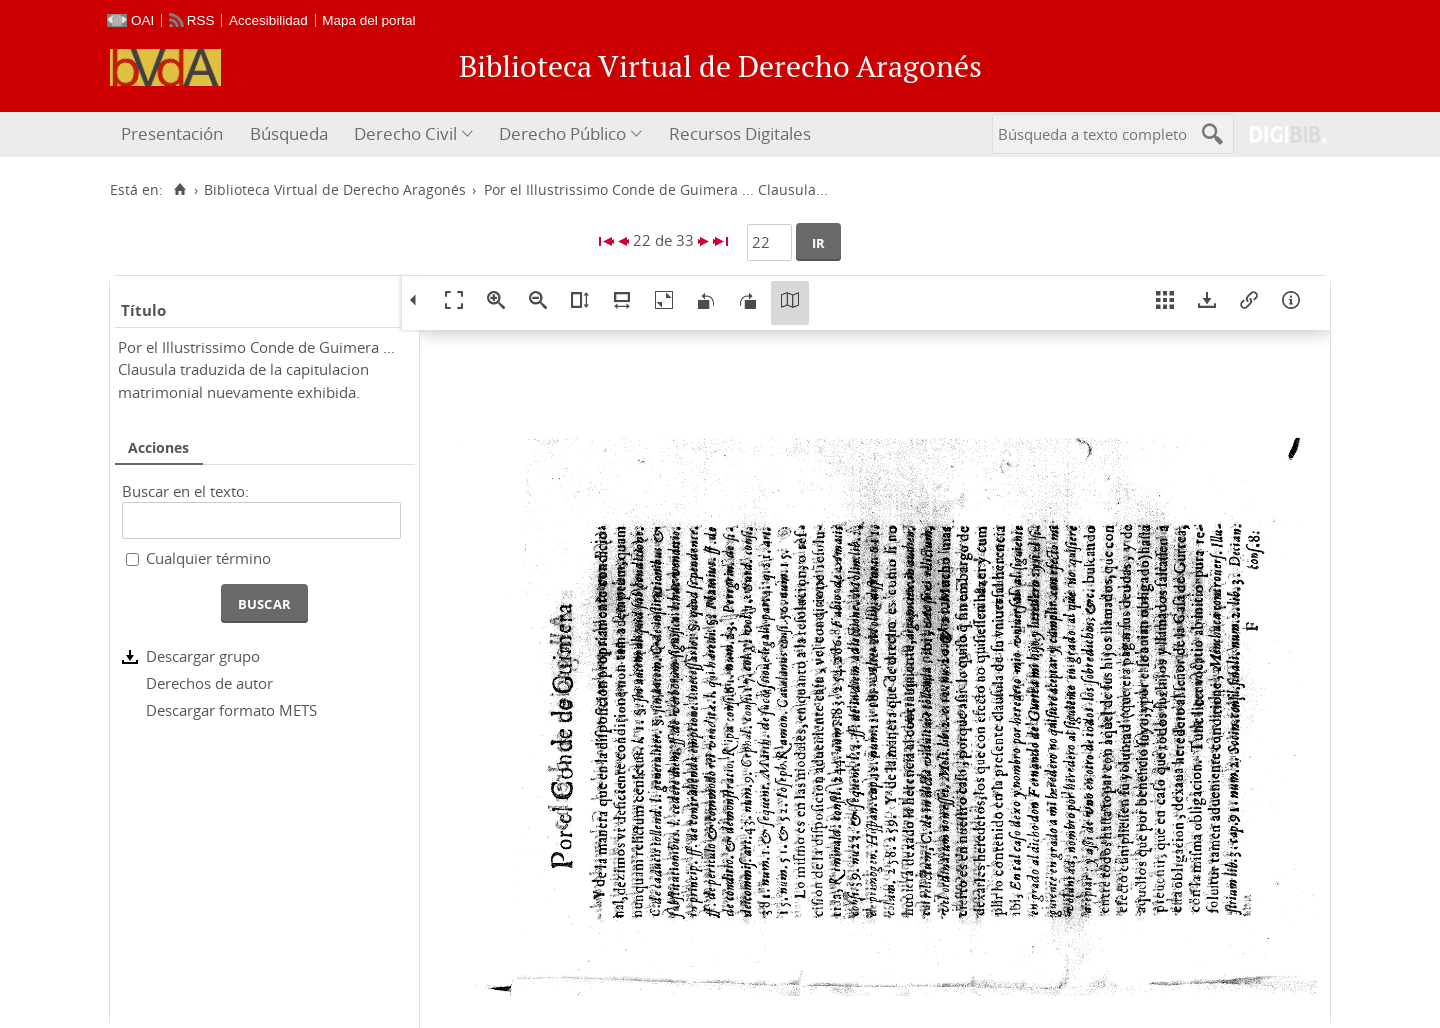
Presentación (172, 133)
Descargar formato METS (231, 710)
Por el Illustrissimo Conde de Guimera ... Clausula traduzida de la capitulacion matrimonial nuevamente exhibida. (256, 369)
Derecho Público (562, 133)
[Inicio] (179, 190)
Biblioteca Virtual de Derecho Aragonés (335, 190)
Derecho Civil (405, 133)
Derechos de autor (209, 683)
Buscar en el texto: (185, 491)
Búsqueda (289, 133)
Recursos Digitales (740, 133)
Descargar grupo (203, 656)
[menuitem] (174, 134)
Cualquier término (208, 558)
